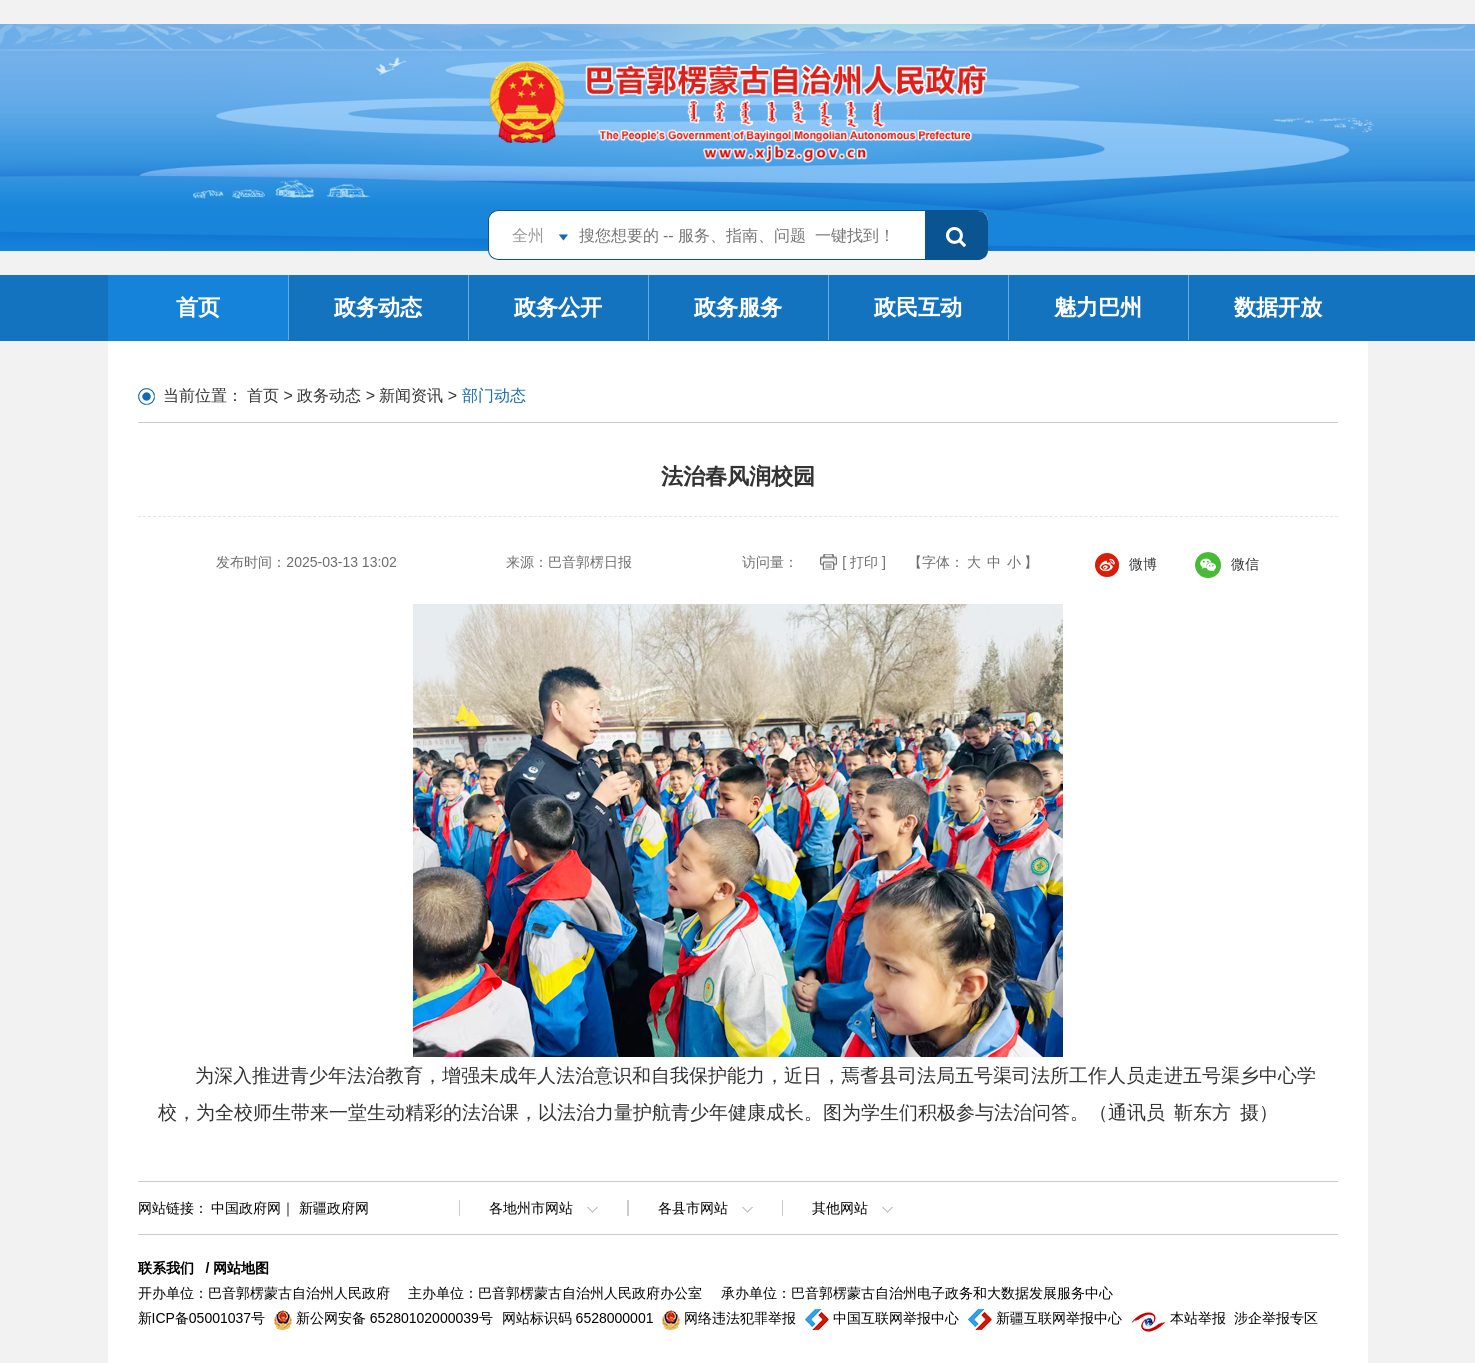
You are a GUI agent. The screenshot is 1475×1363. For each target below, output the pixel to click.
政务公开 (558, 307)
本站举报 (1180, 1318)
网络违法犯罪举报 (731, 1318)
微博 (1126, 564)
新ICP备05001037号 (204, 1318)
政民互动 (918, 307)
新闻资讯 (411, 395)
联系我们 (166, 1268)
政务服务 (738, 307)
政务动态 (378, 307)
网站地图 (241, 1268)
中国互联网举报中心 (884, 1318)
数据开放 (1278, 307)
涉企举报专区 (1276, 1318)
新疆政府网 (334, 1208)
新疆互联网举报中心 (1047, 1318)
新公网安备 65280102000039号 (385, 1318)
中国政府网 (246, 1208)
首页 (198, 307)
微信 (1227, 564)
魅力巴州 (1098, 307)
